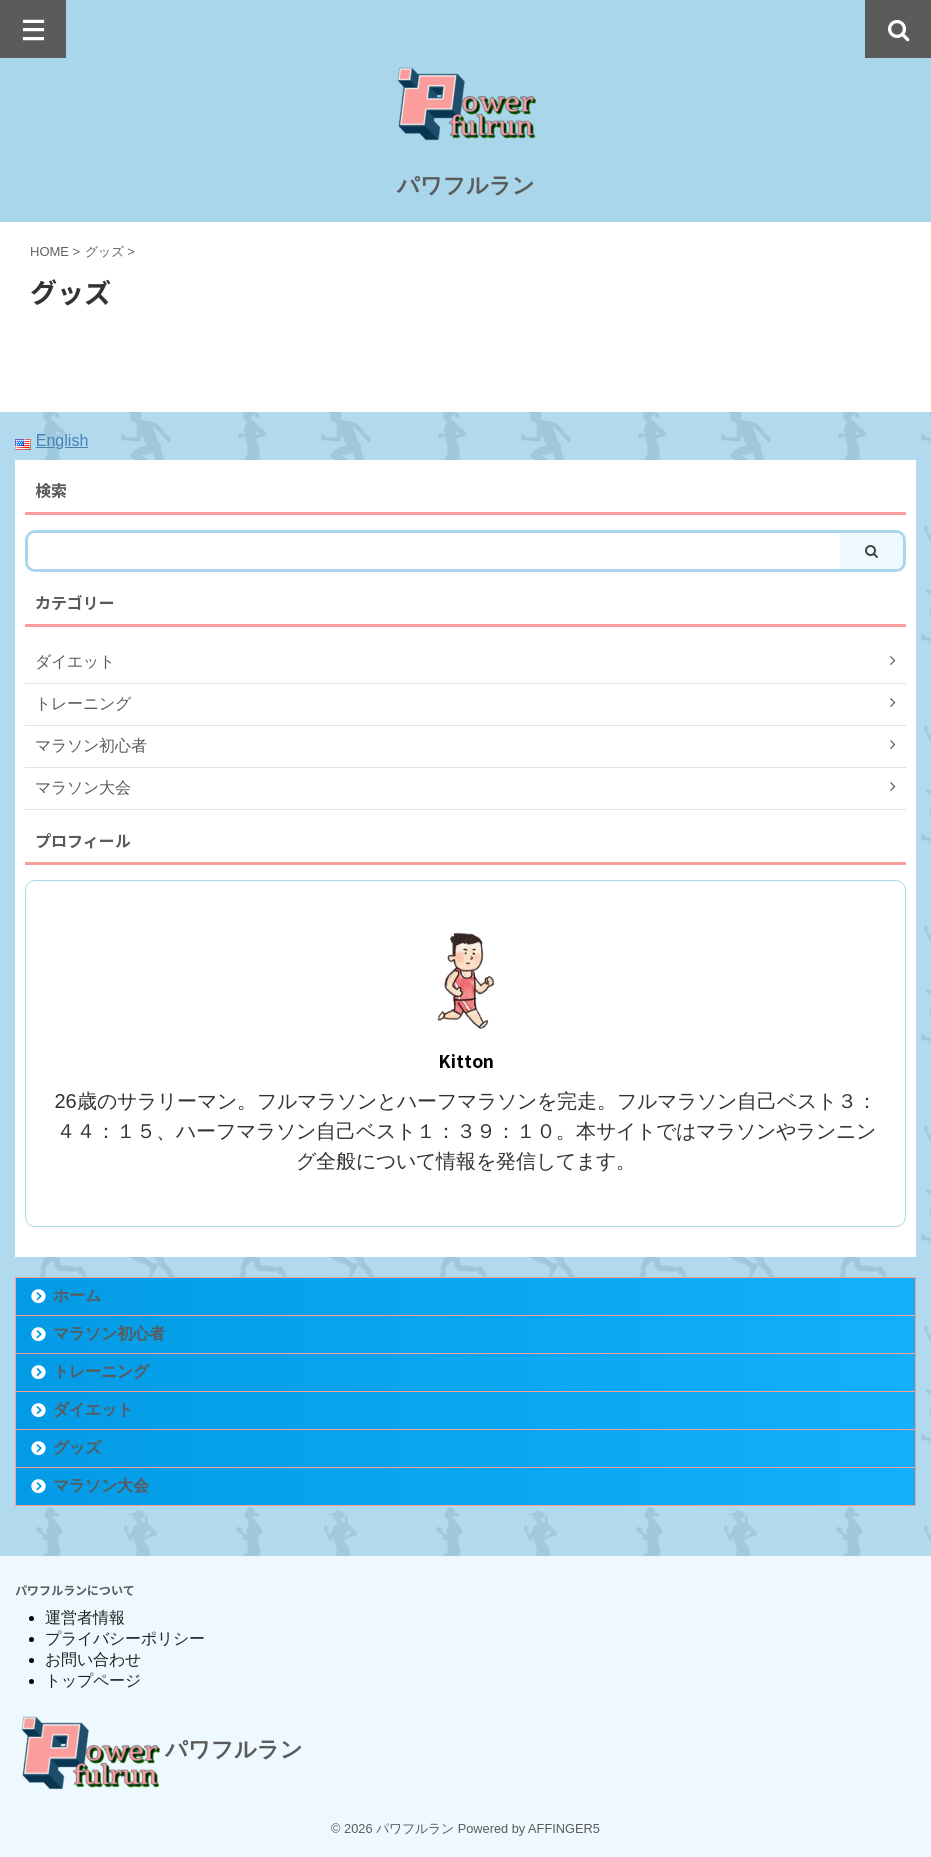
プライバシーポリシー (125, 1638)
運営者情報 (85, 1617)
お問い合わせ (93, 1659)
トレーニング (101, 1371)
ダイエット (93, 1409)
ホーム (77, 1295)
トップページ (93, 1680)
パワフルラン (466, 185)
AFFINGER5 (564, 1828)
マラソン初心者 (109, 1333)
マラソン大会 (101, 1485)
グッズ (77, 1447)
